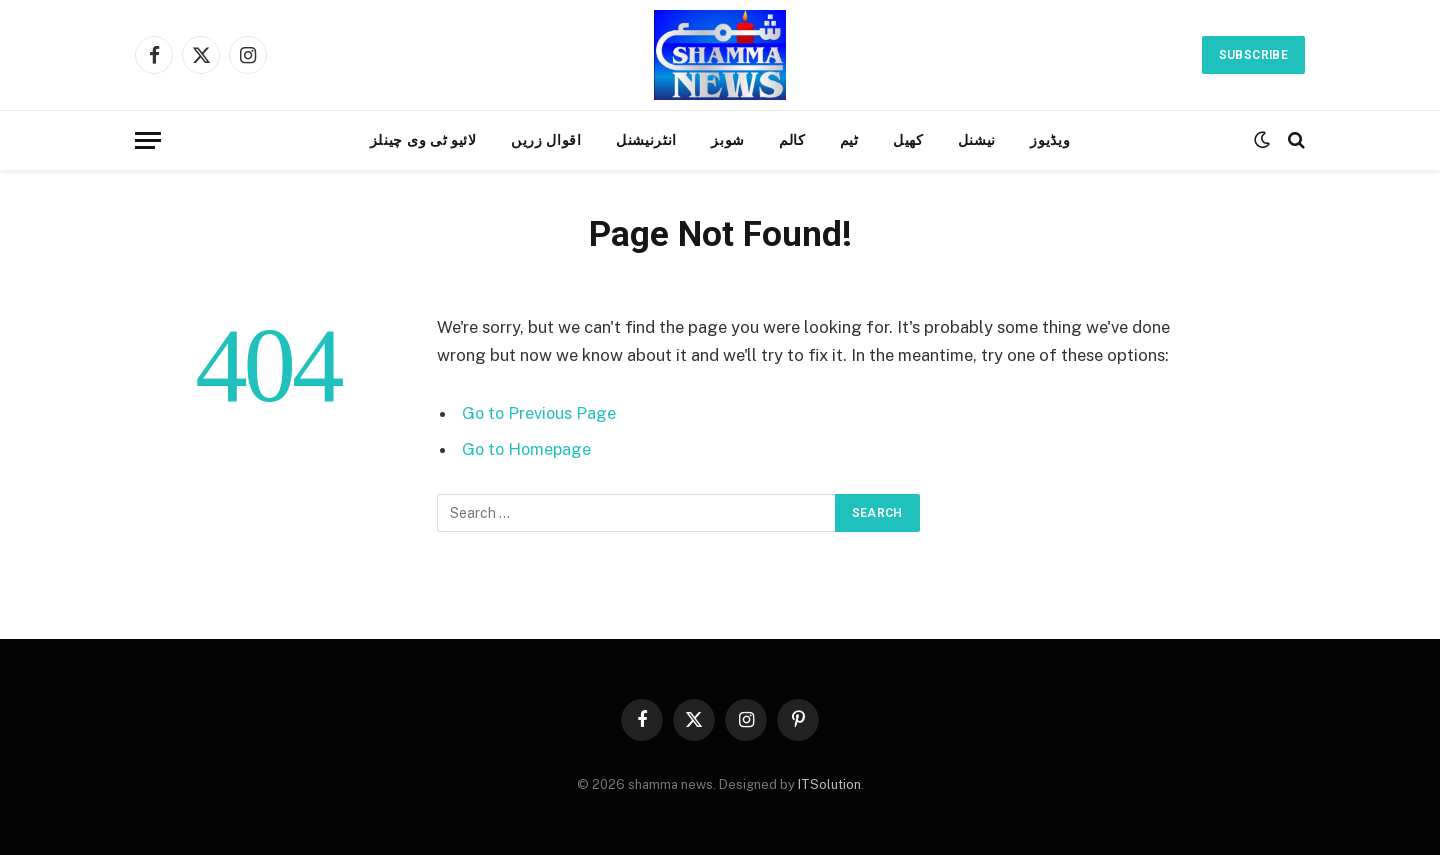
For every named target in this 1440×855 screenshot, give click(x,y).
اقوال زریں (546, 140)
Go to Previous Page (540, 413)
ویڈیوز (1050, 140)
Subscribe (1253, 55)
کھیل (908, 140)
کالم (792, 140)
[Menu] (148, 140)
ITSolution (829, 784)
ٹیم (849, 140)
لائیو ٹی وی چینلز (423, 140)
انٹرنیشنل (646, 140)
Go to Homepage (528, 449)
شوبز (728, 140)
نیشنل (977, 140)
